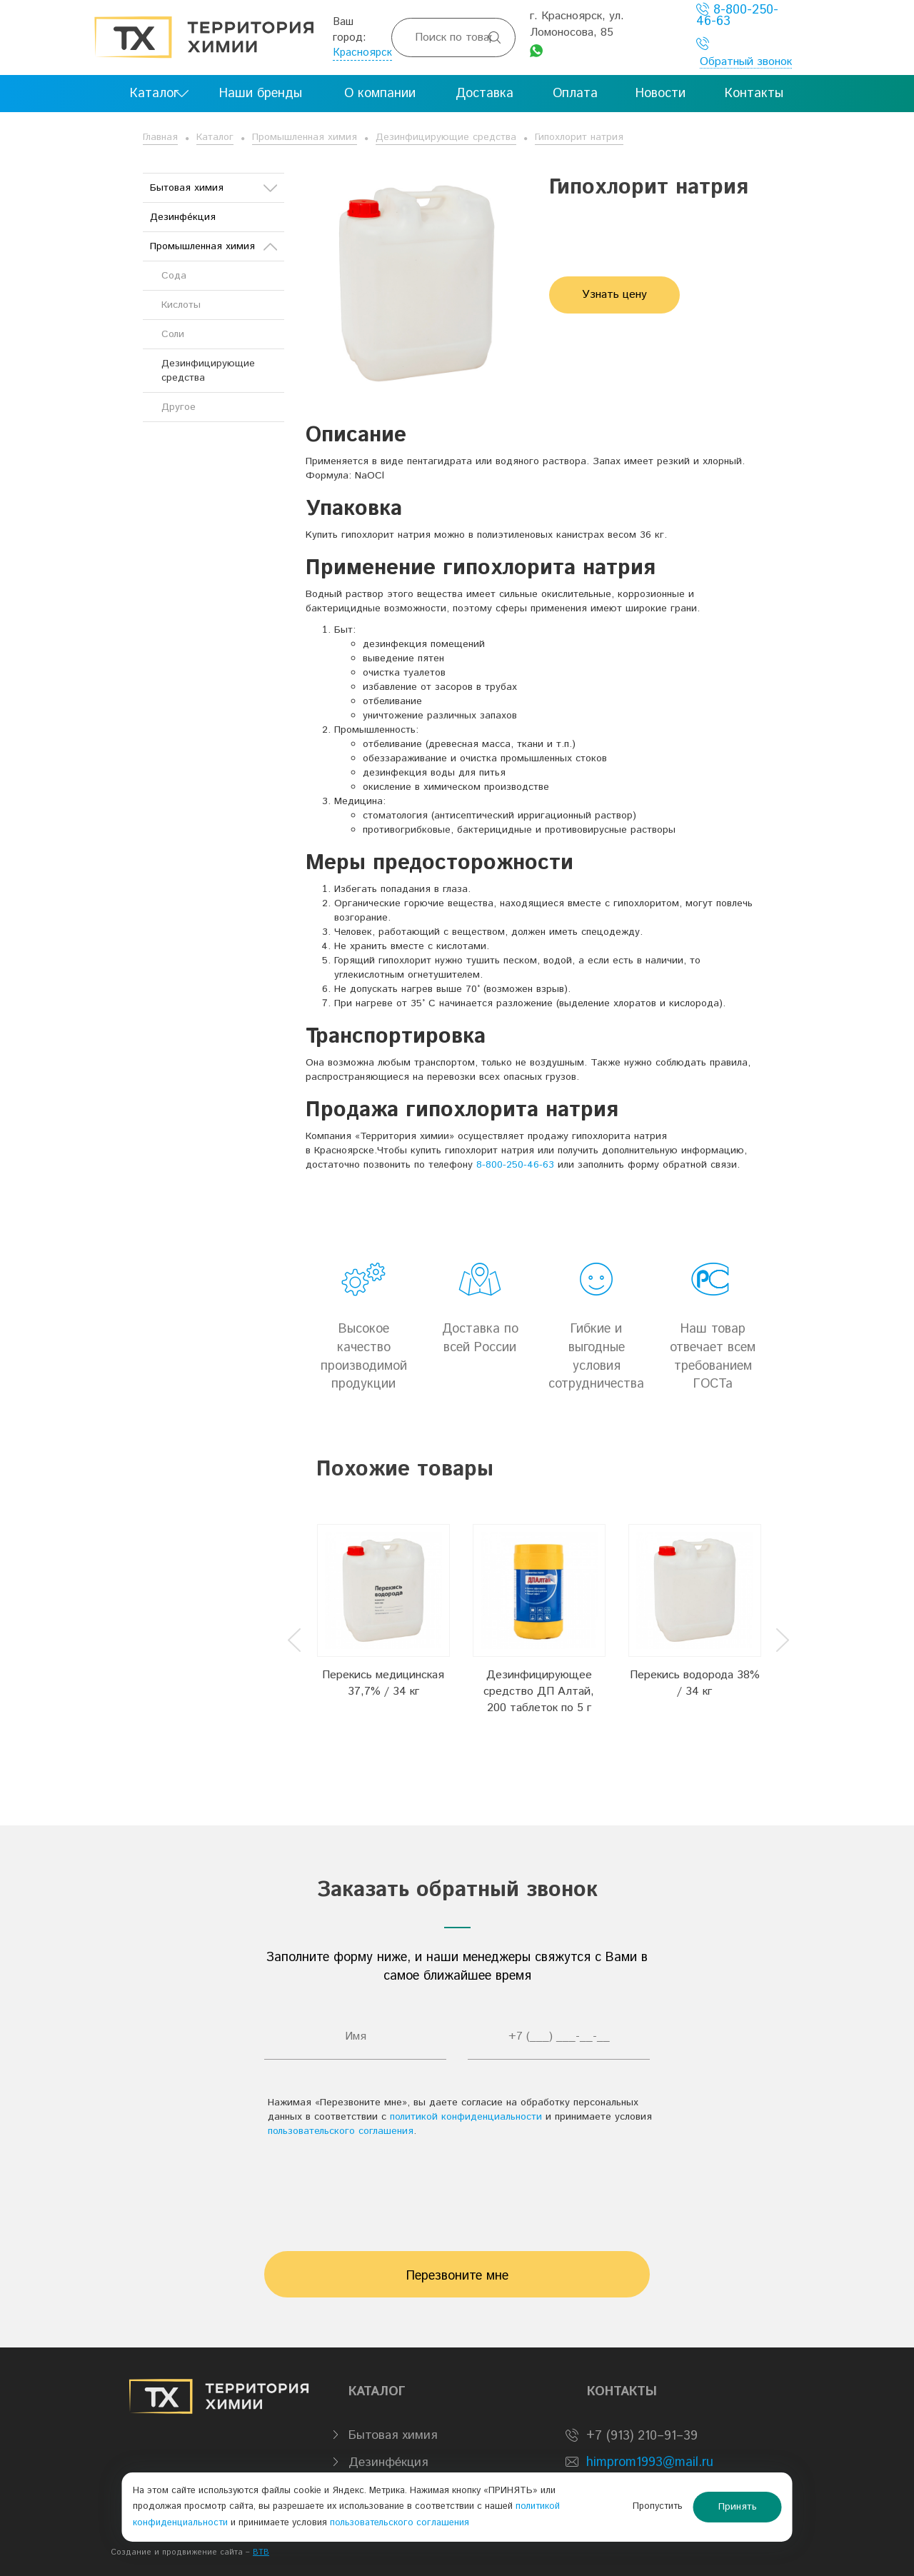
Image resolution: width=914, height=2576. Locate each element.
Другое (178, 407)
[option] (383, 1628)
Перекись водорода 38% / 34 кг (695, 1683)
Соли (172, 334)
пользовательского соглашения (340, 2131)
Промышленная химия (304, 137)
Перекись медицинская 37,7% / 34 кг (383, 1683)
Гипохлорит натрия (579, 137)
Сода (173, 276)
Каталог (214, 137)
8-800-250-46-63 (737, 15)
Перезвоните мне (457, 2276)
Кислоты (181, 305)
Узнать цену (614, 294)
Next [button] (782, 1640)
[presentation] (457, 2187)
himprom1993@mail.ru (649, 2462)
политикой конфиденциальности (466, 2117)
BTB (261, 2551)
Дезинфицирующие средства (446, 137)
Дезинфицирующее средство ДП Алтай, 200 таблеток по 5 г (538, 1691)
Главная (160, 137)
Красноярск (362, 52)
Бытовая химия (213, 188)
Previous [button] (294, 1640)
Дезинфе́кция (183, 217)
